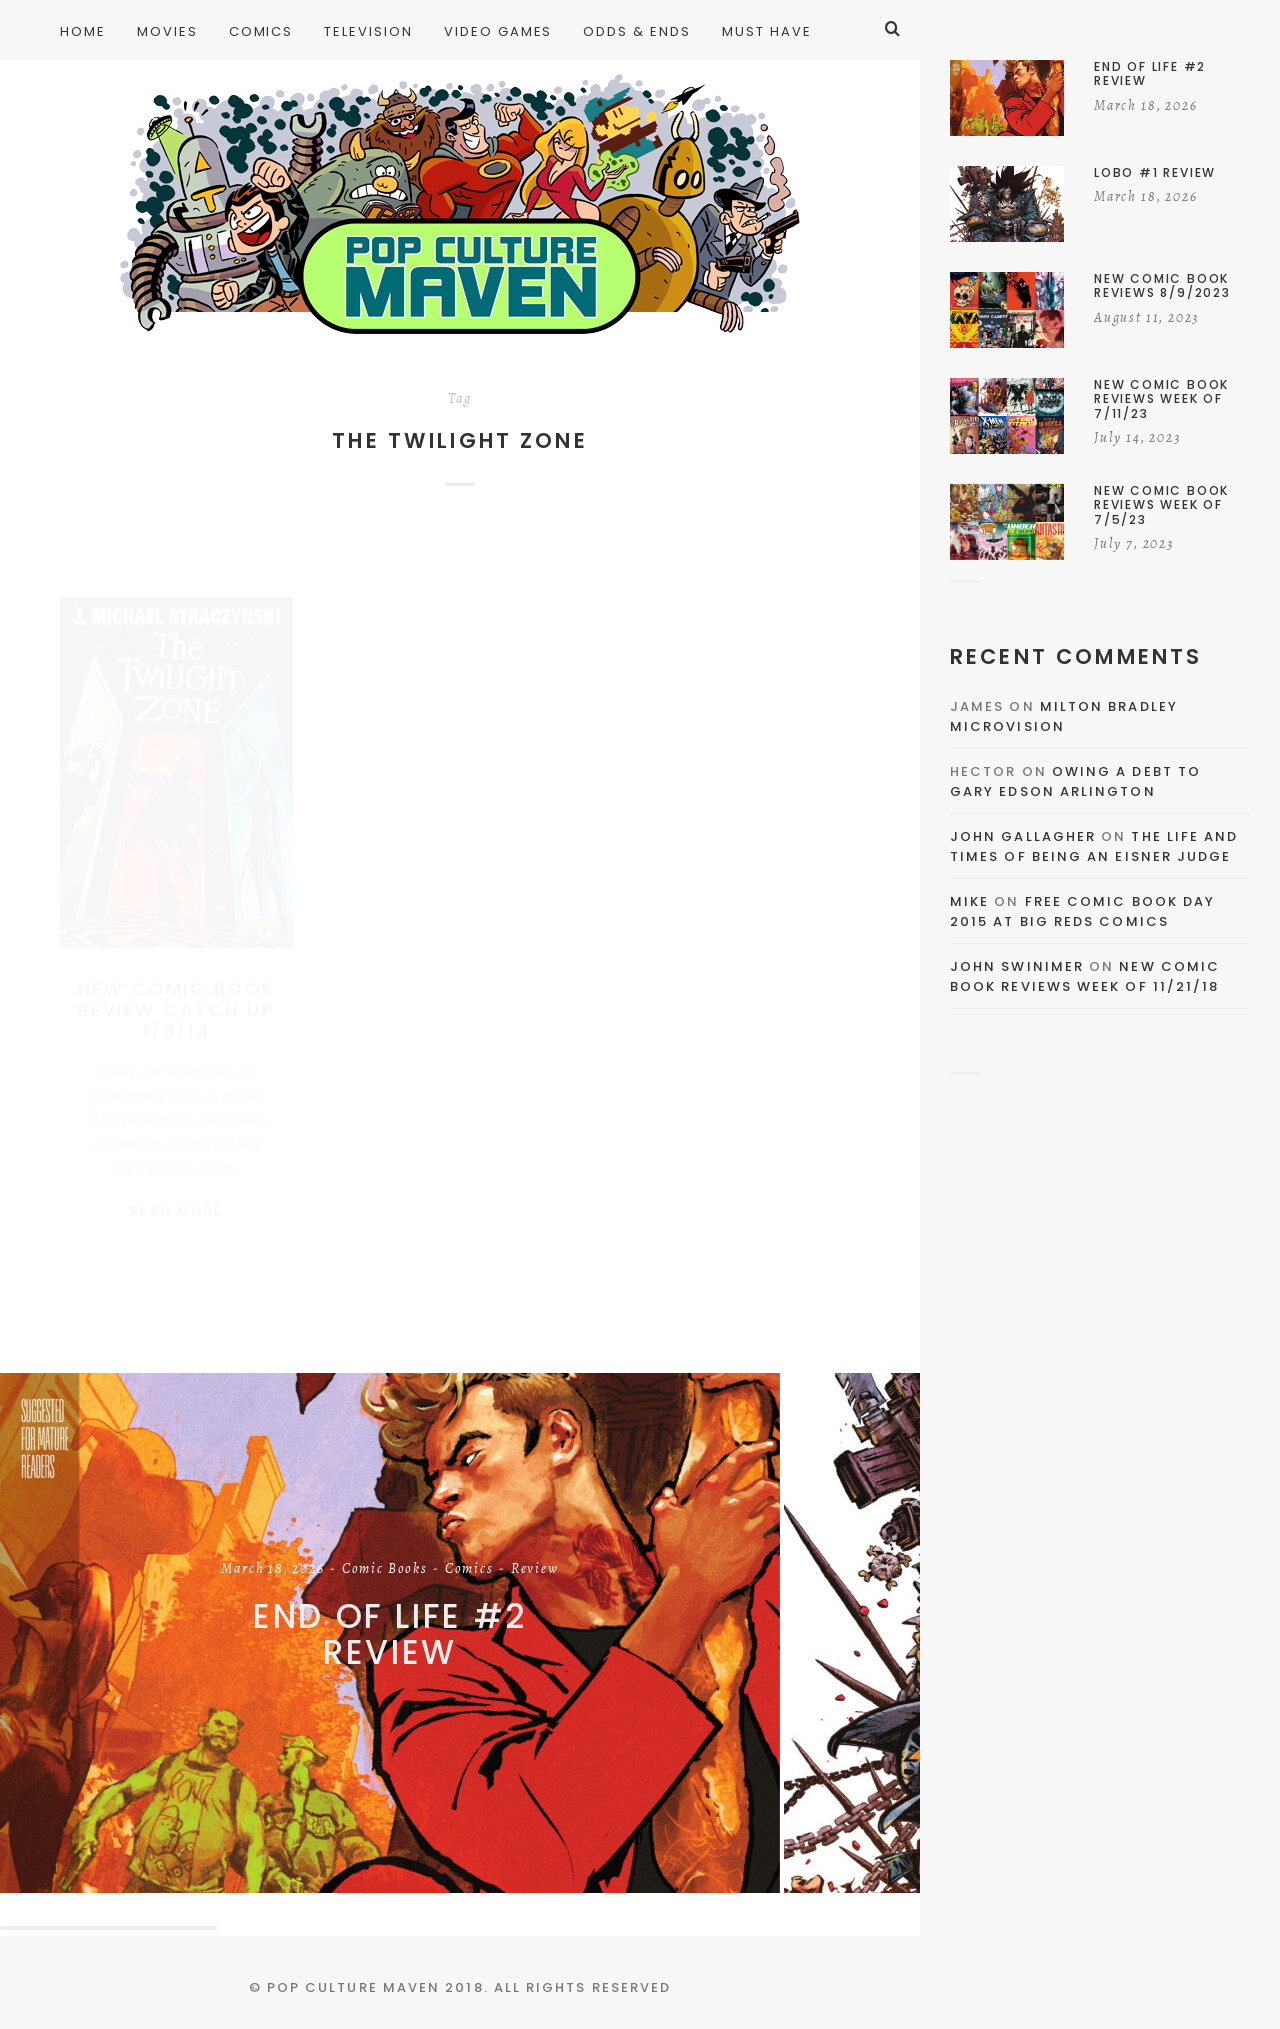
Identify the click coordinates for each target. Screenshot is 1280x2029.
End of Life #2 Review (390, 1634)
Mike (969, 901)
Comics (469, 1570)
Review (535, 1570)
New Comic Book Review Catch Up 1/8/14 (177, 991)
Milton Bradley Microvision (1064, 716)
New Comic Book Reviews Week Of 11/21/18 (1085, 976)
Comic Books (385, 1570)
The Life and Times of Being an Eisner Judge (1094, 846)
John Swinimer (1017, 966)
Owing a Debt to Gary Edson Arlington (1075, 781)
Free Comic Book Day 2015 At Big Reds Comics (1082, 911)
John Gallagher (1023, 836)
